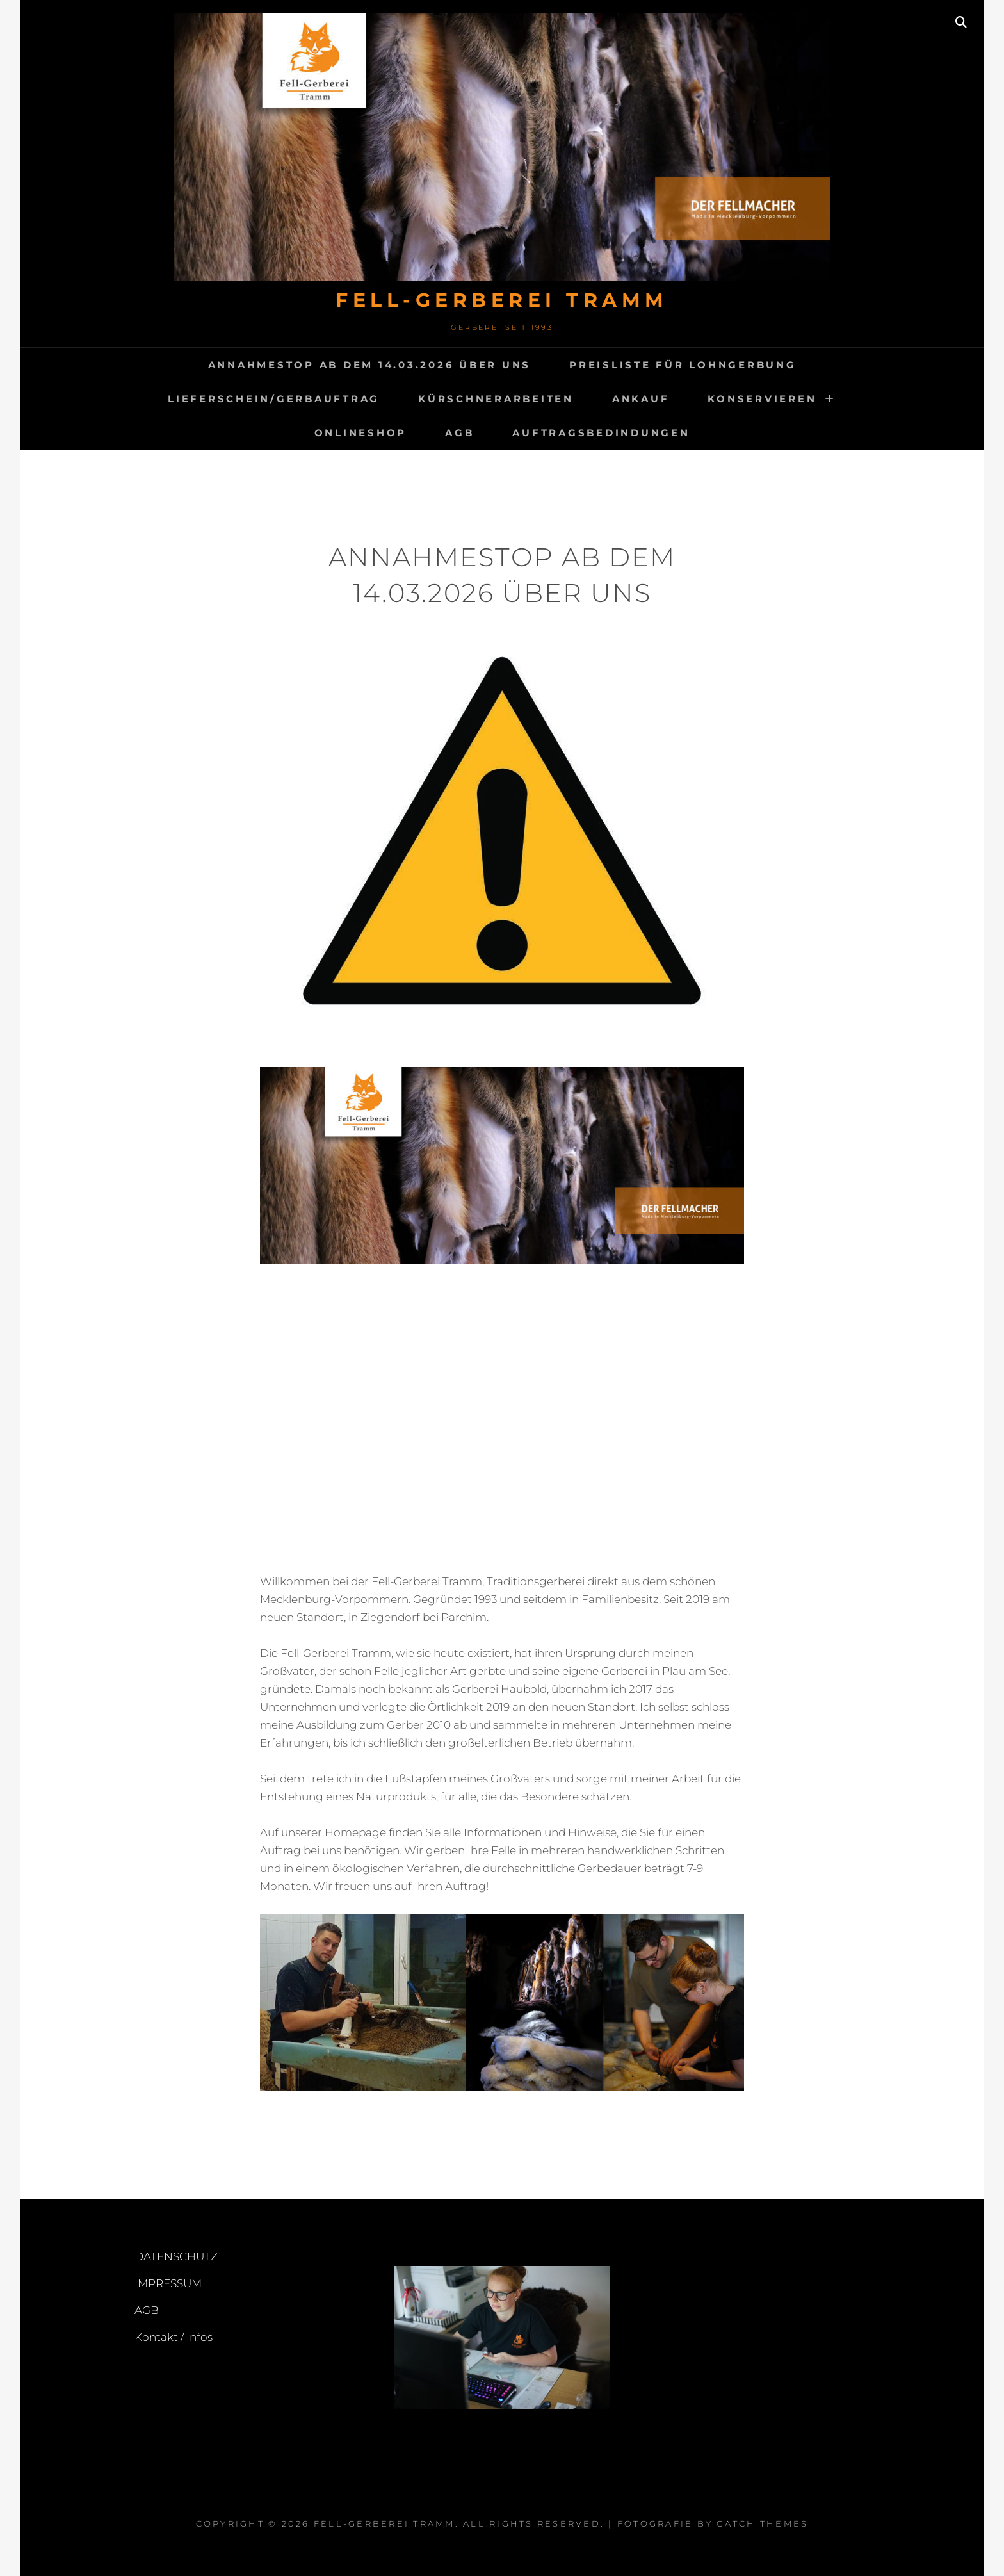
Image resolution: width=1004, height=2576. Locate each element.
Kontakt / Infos (173, 2337)
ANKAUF (641, 399)
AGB (459, 433)
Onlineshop (360, 433)
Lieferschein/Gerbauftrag (274, 399)
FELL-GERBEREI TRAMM (502, 300)
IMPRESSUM (168, 2283)
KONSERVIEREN (762, 399)
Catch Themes (762, 2523)
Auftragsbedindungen (601, 433)
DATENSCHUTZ (176, 2256)
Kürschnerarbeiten (496, 399)
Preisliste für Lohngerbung (683, 365)
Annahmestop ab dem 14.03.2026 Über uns (369, 365)
